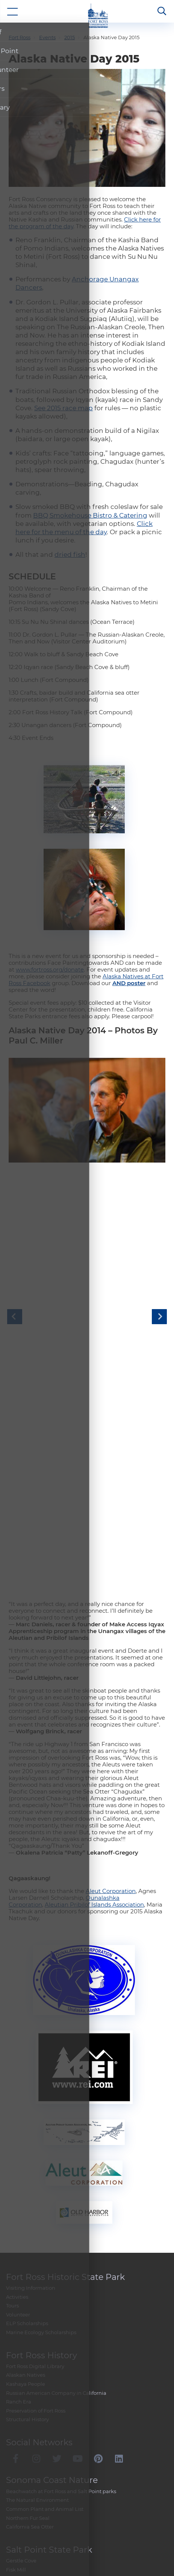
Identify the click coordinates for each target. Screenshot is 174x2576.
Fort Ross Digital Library (35, 2391)
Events (47, 37)
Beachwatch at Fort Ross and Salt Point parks (61, 2516)
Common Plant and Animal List (44, 2534)
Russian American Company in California (56, 2418)
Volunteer (18, 2339)
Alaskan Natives (25, 2400)
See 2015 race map (63, 344)
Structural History (27, 2445)
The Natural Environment (37, 2525)
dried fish (69, 491)
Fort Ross (19, 37)
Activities (17, 2322)
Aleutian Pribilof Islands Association (94, 1929)
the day (25, 162)
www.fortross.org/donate (50, 906)
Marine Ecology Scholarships (41, 2357)
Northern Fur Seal (28, 2543)
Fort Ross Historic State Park (65, 2302)
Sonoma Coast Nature (52, 2505)
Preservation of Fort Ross (35, 2435)
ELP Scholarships (27, 2348)
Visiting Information (30, 2313)
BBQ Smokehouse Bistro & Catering (90, 451)
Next (159, 1297)
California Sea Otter (30, 2551)
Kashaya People (25, 2409)
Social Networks (39, 2467)
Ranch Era (18, 2426)
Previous (14, 1297)
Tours (12, 2330)
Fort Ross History (41, 2380)
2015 (69, 37)
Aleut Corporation (111, 1915)
